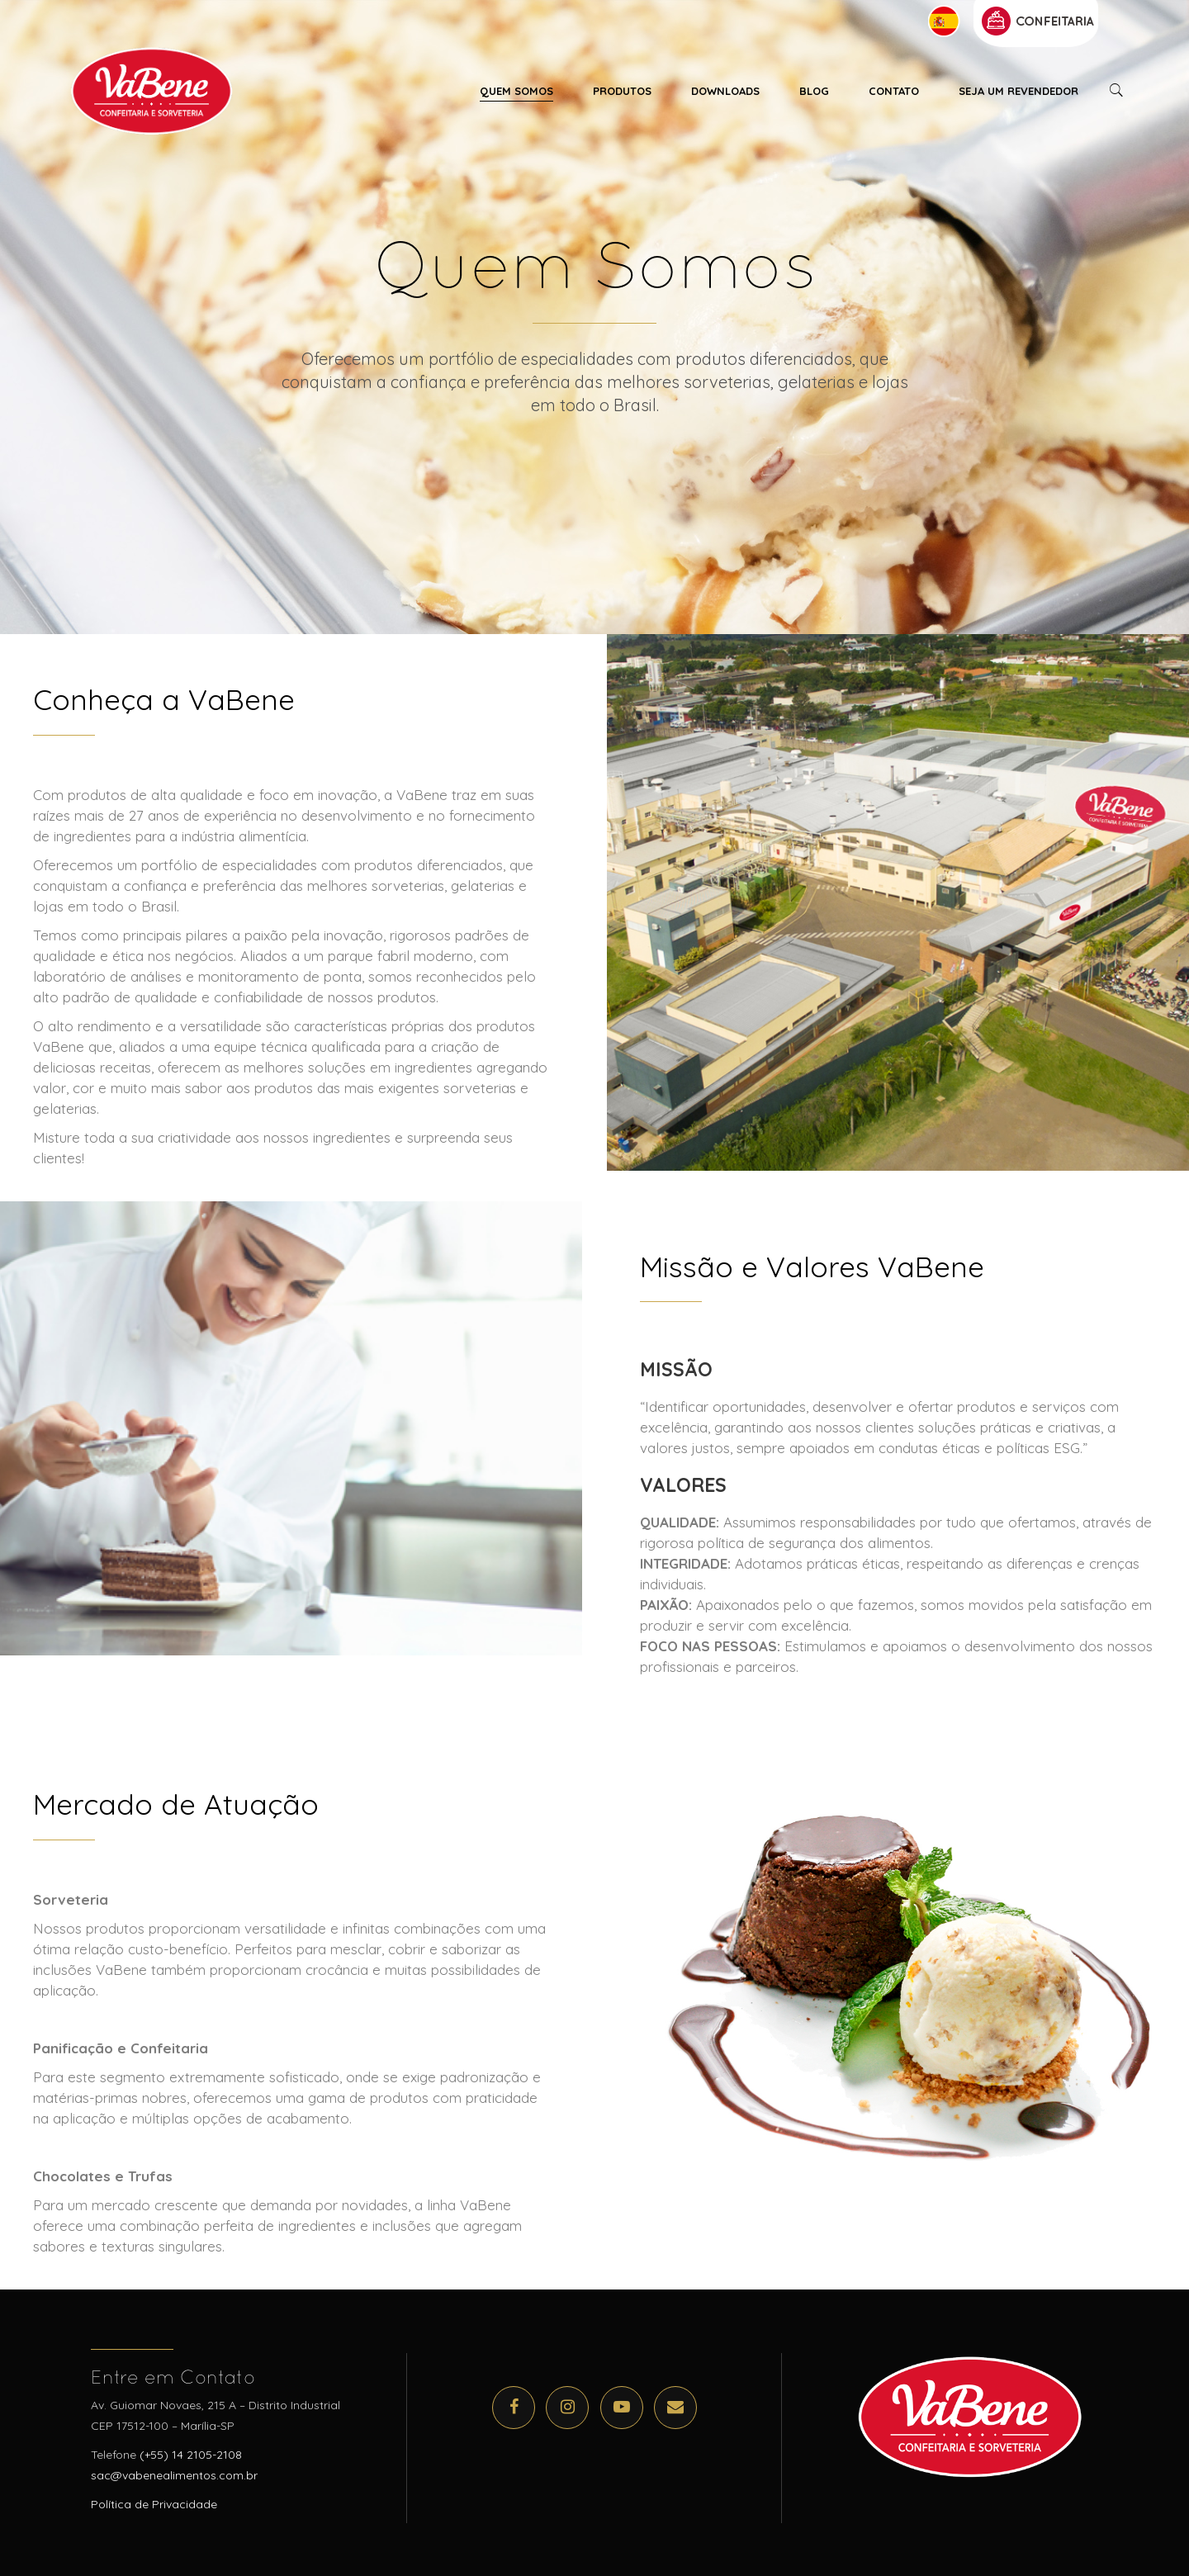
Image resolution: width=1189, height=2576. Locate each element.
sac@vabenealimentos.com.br (174, 2475)
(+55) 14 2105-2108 (191, 2454)
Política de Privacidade (154, 2504)
